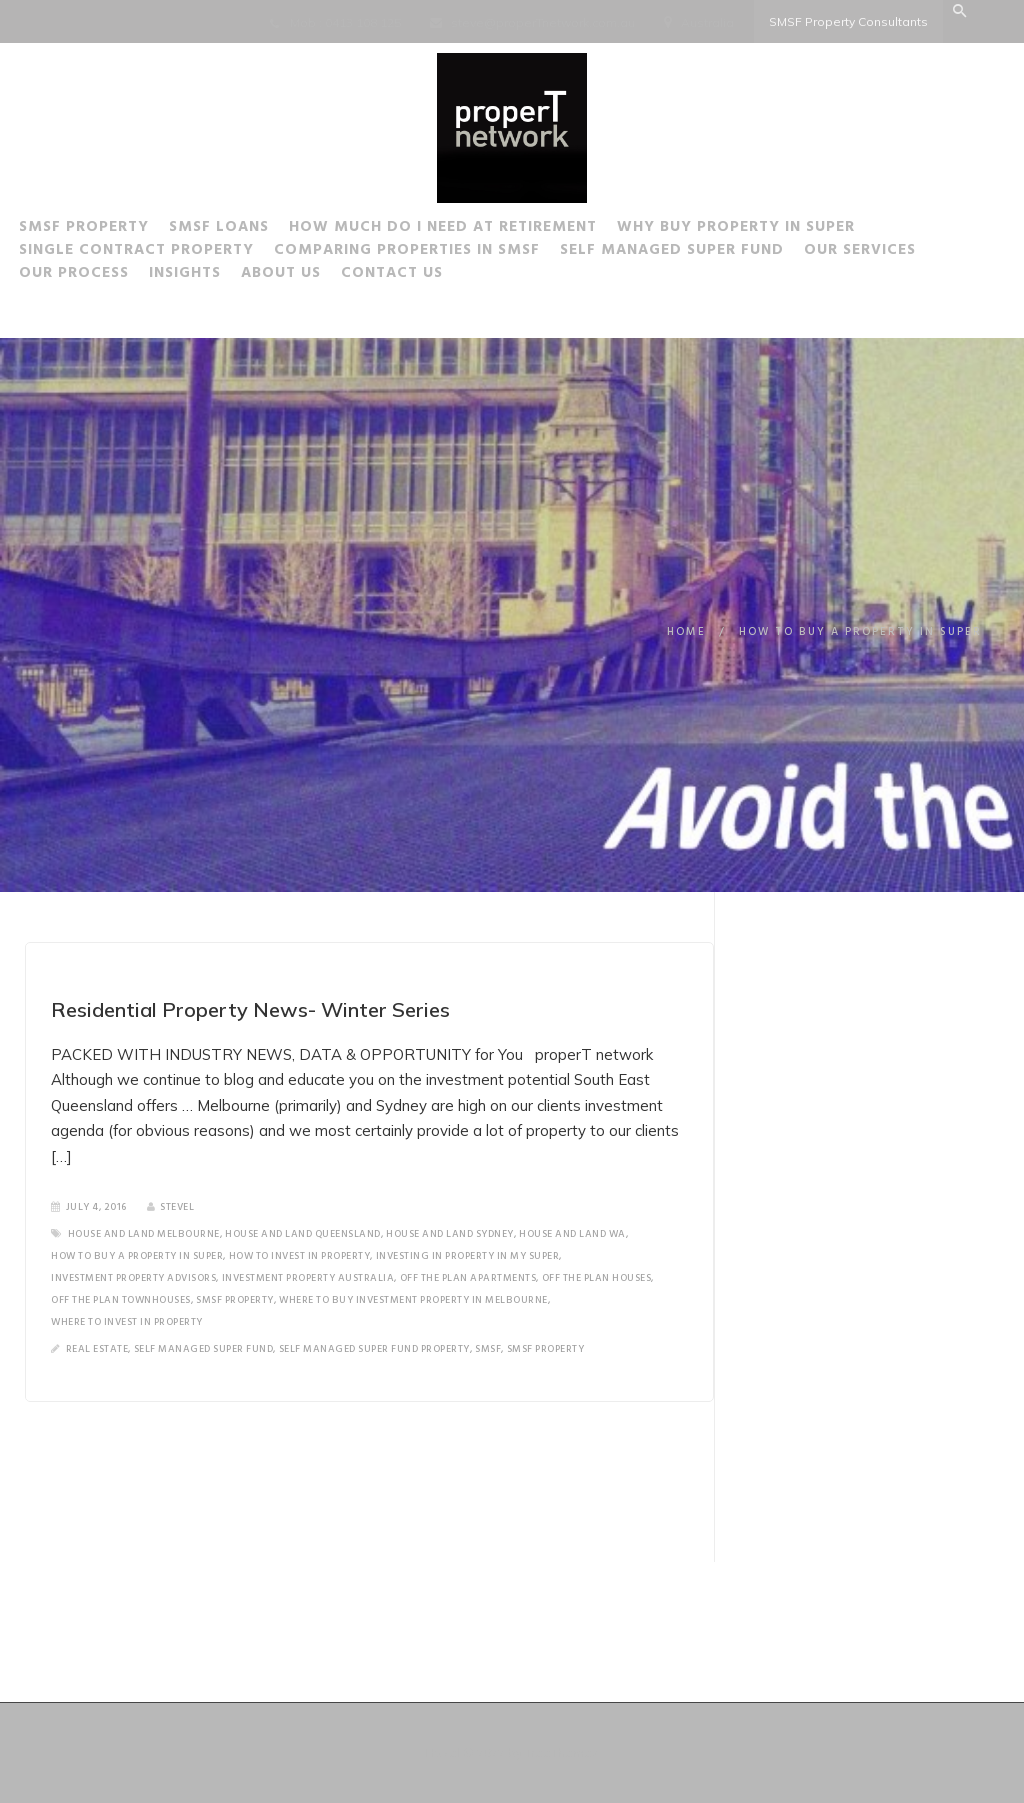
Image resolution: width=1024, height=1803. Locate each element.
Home (686, 632)
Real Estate (97, 1349)
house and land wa (572, 1234)
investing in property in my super (468, 1256)
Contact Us (435, 276)
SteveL (171, 1207)
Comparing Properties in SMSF (450, 253)
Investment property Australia (308, 1278)
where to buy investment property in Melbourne (413, 1300)
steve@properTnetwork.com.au (543, 22)
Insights (228, 276)
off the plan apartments (468, 1278)
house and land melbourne (144, 1234)
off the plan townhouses (121, 1300)
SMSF (488, 1349)
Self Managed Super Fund (715, 253)
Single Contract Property (179, 253)
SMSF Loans (262, 230)
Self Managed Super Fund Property (374, 1349)
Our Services (903, 253)
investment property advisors (133, 1278)
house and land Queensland (303, 1234)
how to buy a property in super (137, 1256)
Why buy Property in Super (779, 230)
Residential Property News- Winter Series (250, 1009)
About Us (324, 276)
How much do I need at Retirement (486, 230)
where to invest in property (127, 1322)
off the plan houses (597, 1278)
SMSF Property (127, 230)
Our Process (117, 276)
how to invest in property (300, 1256)
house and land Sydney (450, 1234)
